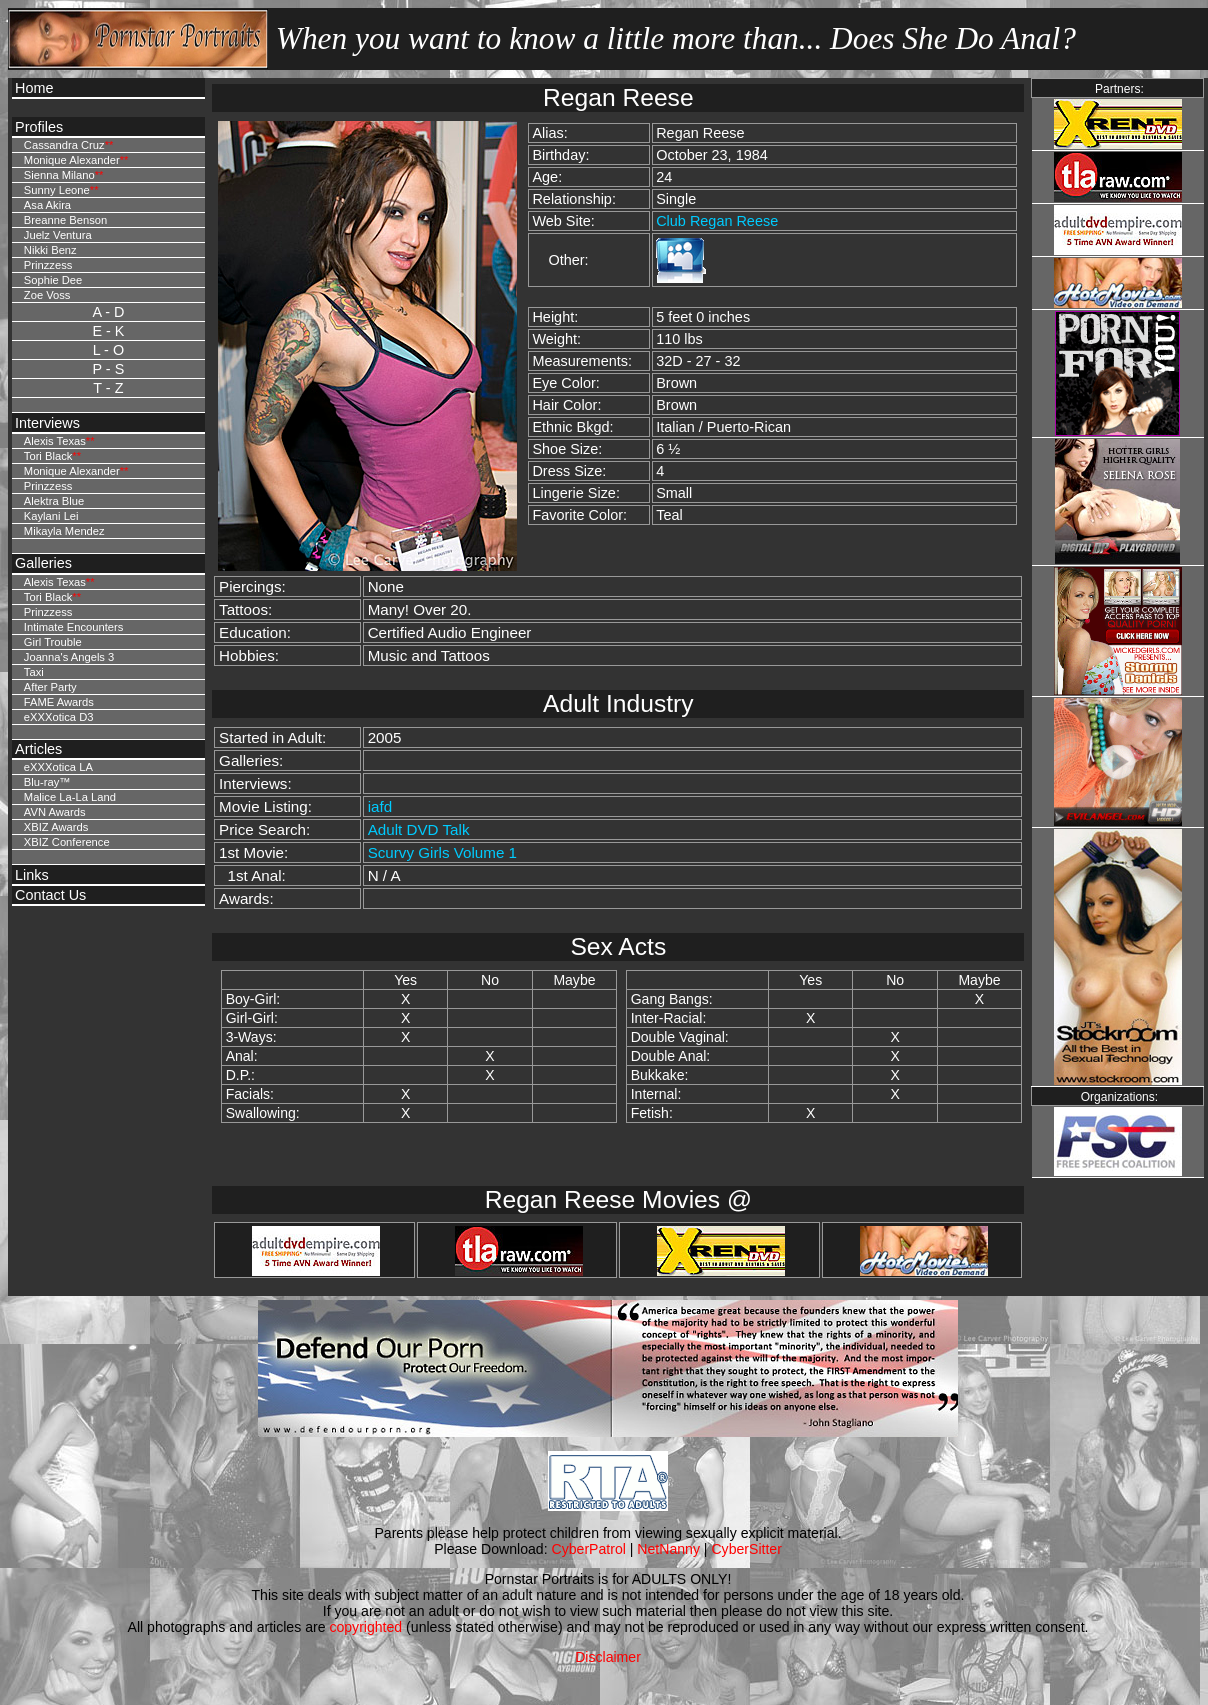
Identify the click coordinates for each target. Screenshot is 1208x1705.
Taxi (34, 672)
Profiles (39, 127)
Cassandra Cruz (64, 145)
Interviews (47, 423)
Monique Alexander (72, 160)
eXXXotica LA (58, 767)
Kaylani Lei (51, 516)
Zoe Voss (47, 295)
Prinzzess (48, 265)
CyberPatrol (589, 1549)
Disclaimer (608, 1657)
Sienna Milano (59, 175)
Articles (38, 749)
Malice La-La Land (70, 797)
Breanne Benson (65, 220)
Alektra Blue (54, 501)
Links (32, 875)
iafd (380, 806)
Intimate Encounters (74, 627)
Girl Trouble (53, 642)
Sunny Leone (57, 190)
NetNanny (668, 1549)
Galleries (43, 563)
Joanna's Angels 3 (69, 657)
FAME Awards (59, 702)
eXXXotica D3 (59, 717)
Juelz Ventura (58, 235)
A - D (108, 312)
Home (34, 88)
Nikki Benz (50, 250)
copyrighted (365, 1627)
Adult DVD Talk (419, 829)
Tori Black (48, 456)
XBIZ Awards (56, 827)
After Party (50, 687)
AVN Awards (55, 812)
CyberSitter (746, 1549)
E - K (108, 331)
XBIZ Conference (67, 842)
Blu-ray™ (47, 782)
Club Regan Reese (717, 221)
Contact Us (50, 895)
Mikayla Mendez (64, 531)
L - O (108, 350)
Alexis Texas (55, 441)
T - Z (108, 388)
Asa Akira (47, 205)
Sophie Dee (53, 280)
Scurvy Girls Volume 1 (442, 852)
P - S (109, 369)
